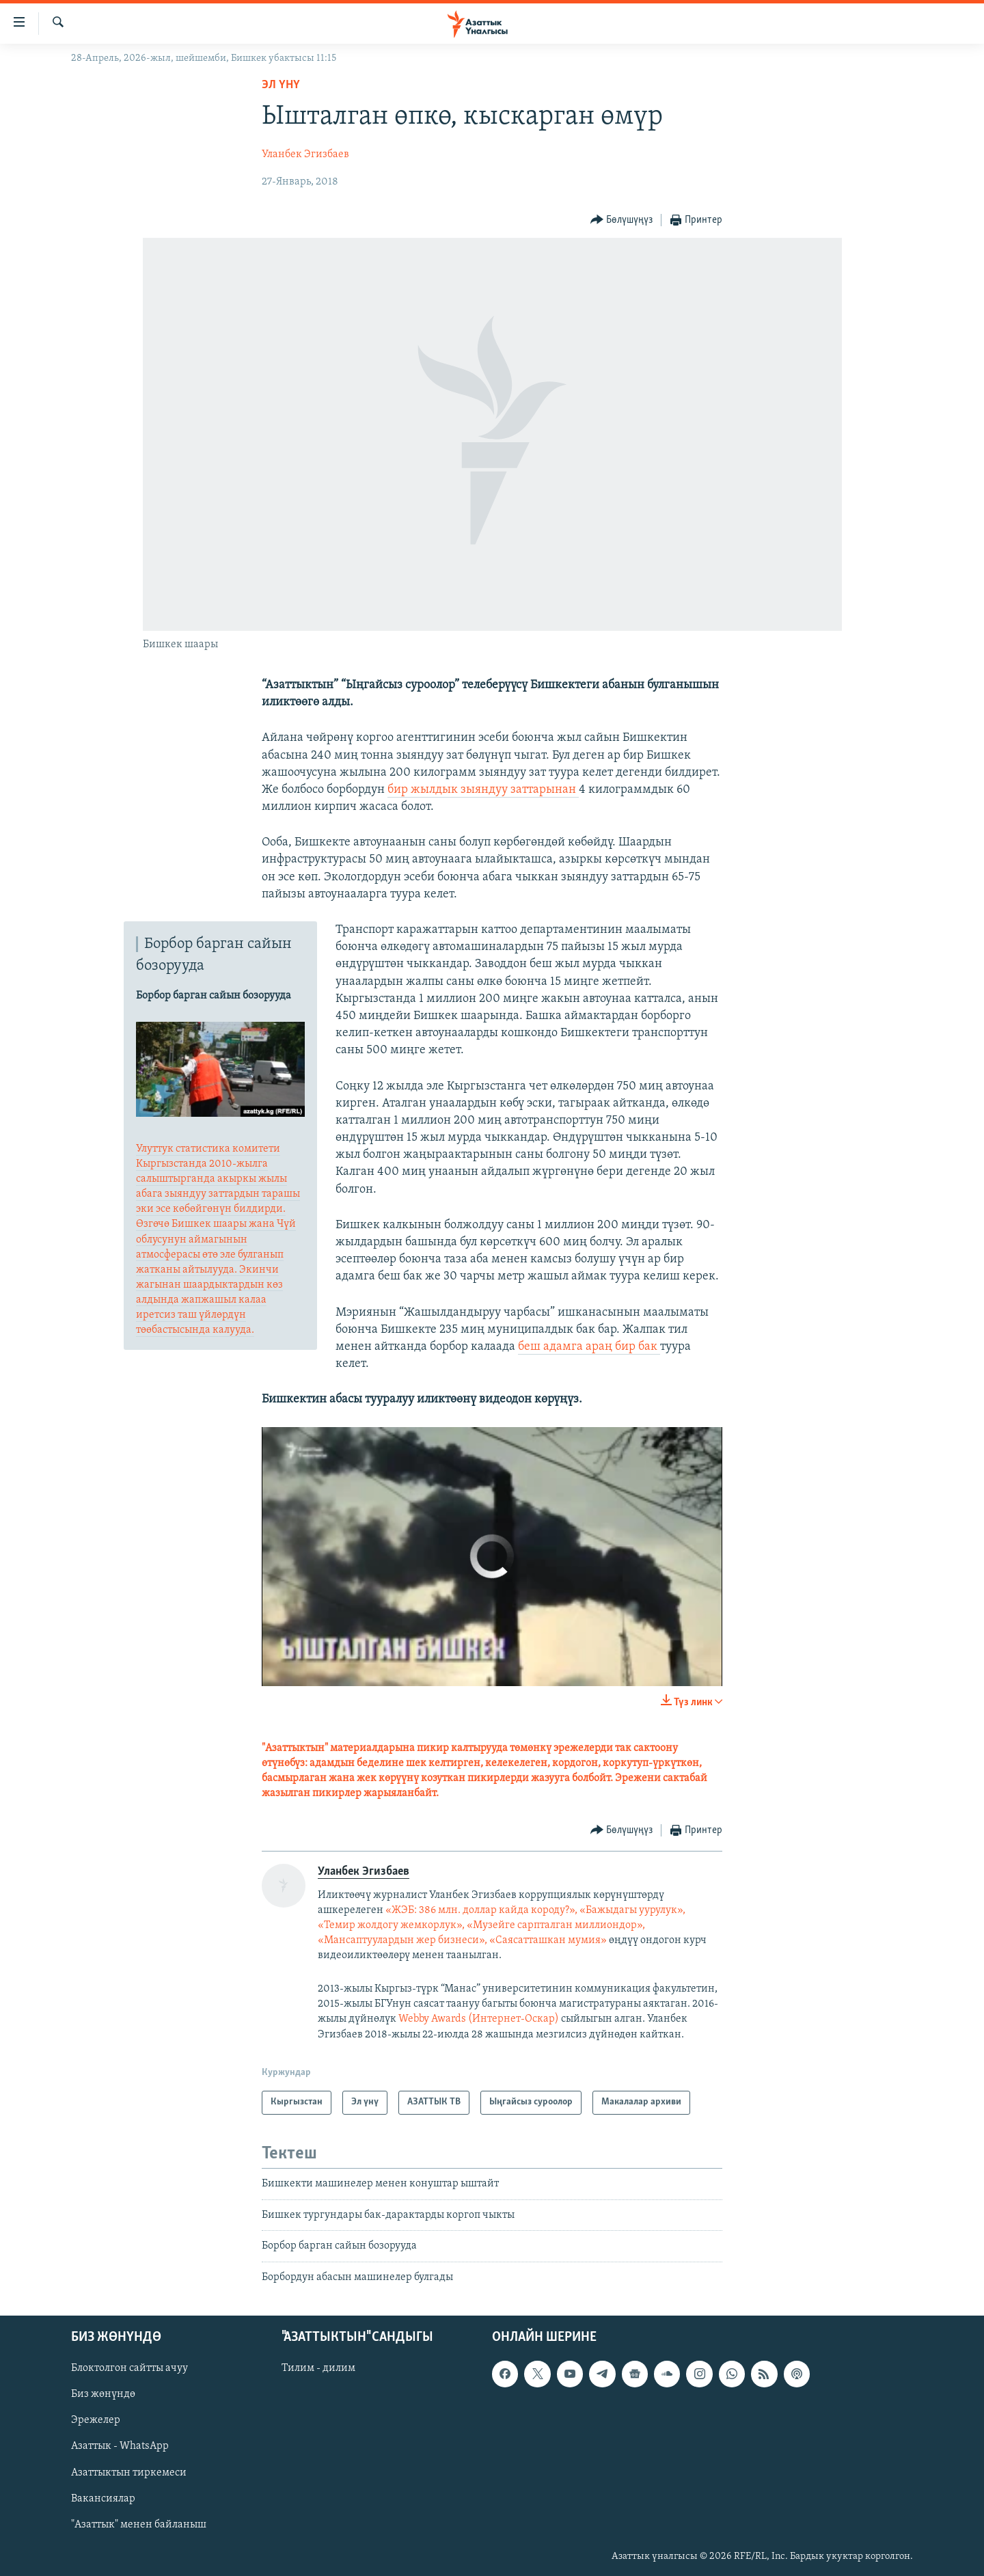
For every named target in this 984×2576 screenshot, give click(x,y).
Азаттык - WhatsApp (120, 2446)
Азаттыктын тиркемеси (129, 2472)
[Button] (621, 220)
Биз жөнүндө (103, 2394)
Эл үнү (281, 85)
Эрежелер (95, 2420)
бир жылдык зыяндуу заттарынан (483, 789)
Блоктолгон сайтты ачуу (129, 2368)
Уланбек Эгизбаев (305, 154)
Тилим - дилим (318, 2368)
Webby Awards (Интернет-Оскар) (479, 2019)
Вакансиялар (103, 2498)
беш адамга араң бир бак (589, 1346)
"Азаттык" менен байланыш (138, 2524)
